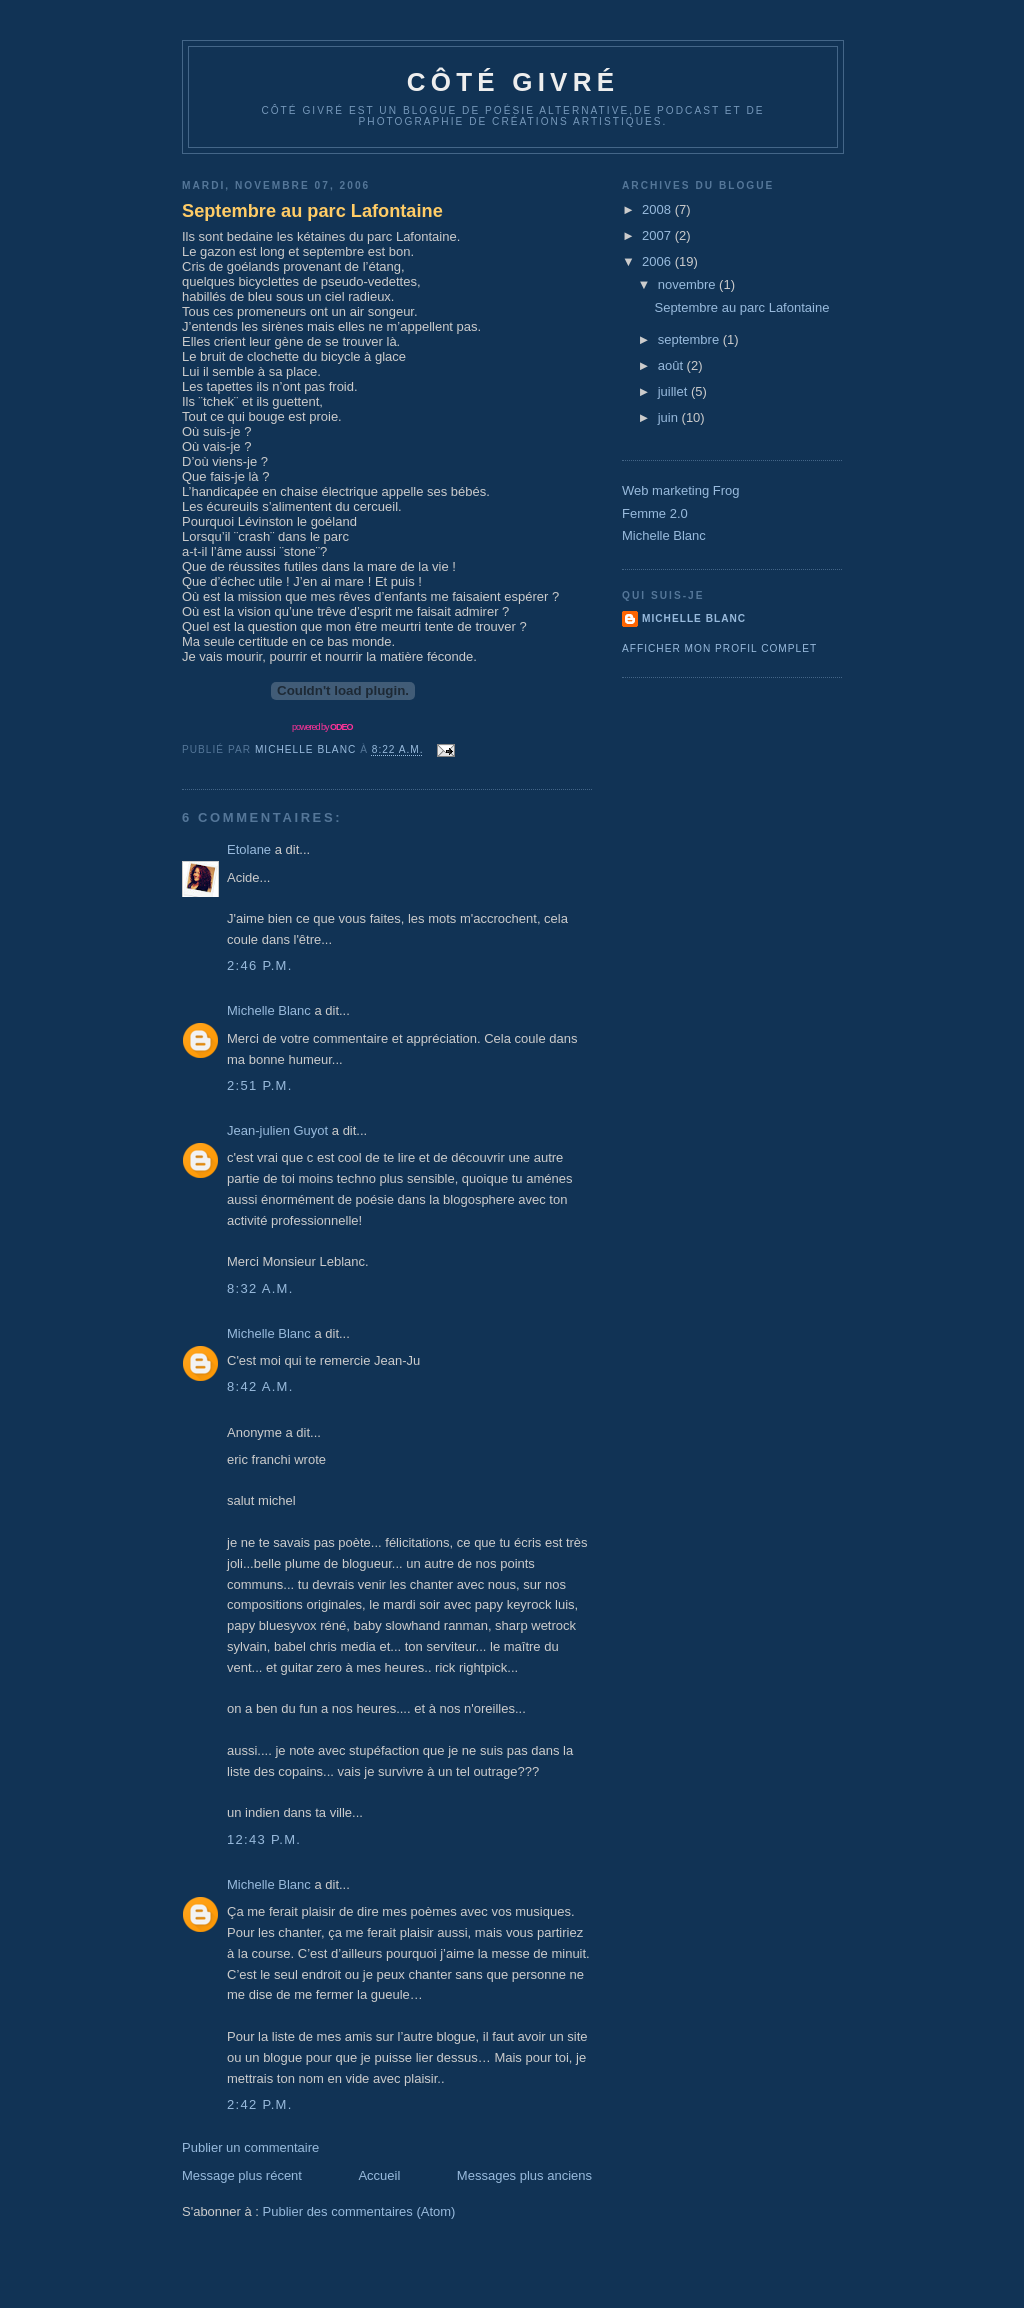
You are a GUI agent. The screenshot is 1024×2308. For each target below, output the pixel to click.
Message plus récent (242, 2175)
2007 (658, 235)
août (672, 365)
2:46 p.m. (260, 965)
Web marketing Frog (681, 490)
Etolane (249, 849)
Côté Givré (513, 82)
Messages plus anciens (524, 2175)
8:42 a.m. (260, 1386)
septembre (690, 339)
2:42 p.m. (260, 2104)
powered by (322, 727)
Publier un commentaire (250, 2147)
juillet (674, 391)
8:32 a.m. (260, 1288)
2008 (658, 209)
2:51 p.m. (260, 1085)
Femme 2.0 (655, 513)
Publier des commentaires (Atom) (359, 2211)
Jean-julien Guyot (277, 1130)
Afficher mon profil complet (719, 648)
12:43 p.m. (264, 1839)
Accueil (379, 2175)
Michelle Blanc (269, 1010)
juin (670, 417)
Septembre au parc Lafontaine (312, 211)
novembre (688, 284)
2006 (658, 261)
